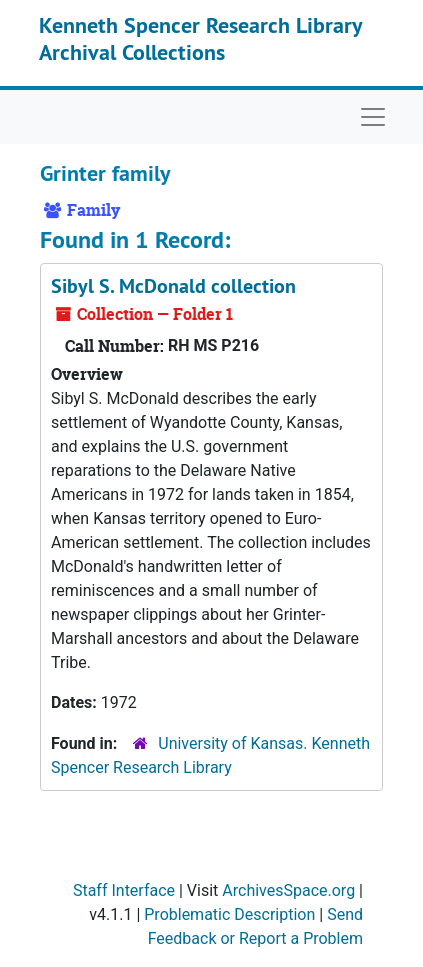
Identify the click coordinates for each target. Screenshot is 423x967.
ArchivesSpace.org (288, 890)
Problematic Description (229, 914)
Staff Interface (124, 890)
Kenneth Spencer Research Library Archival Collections (200, 38)
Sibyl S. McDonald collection (173, 286)
